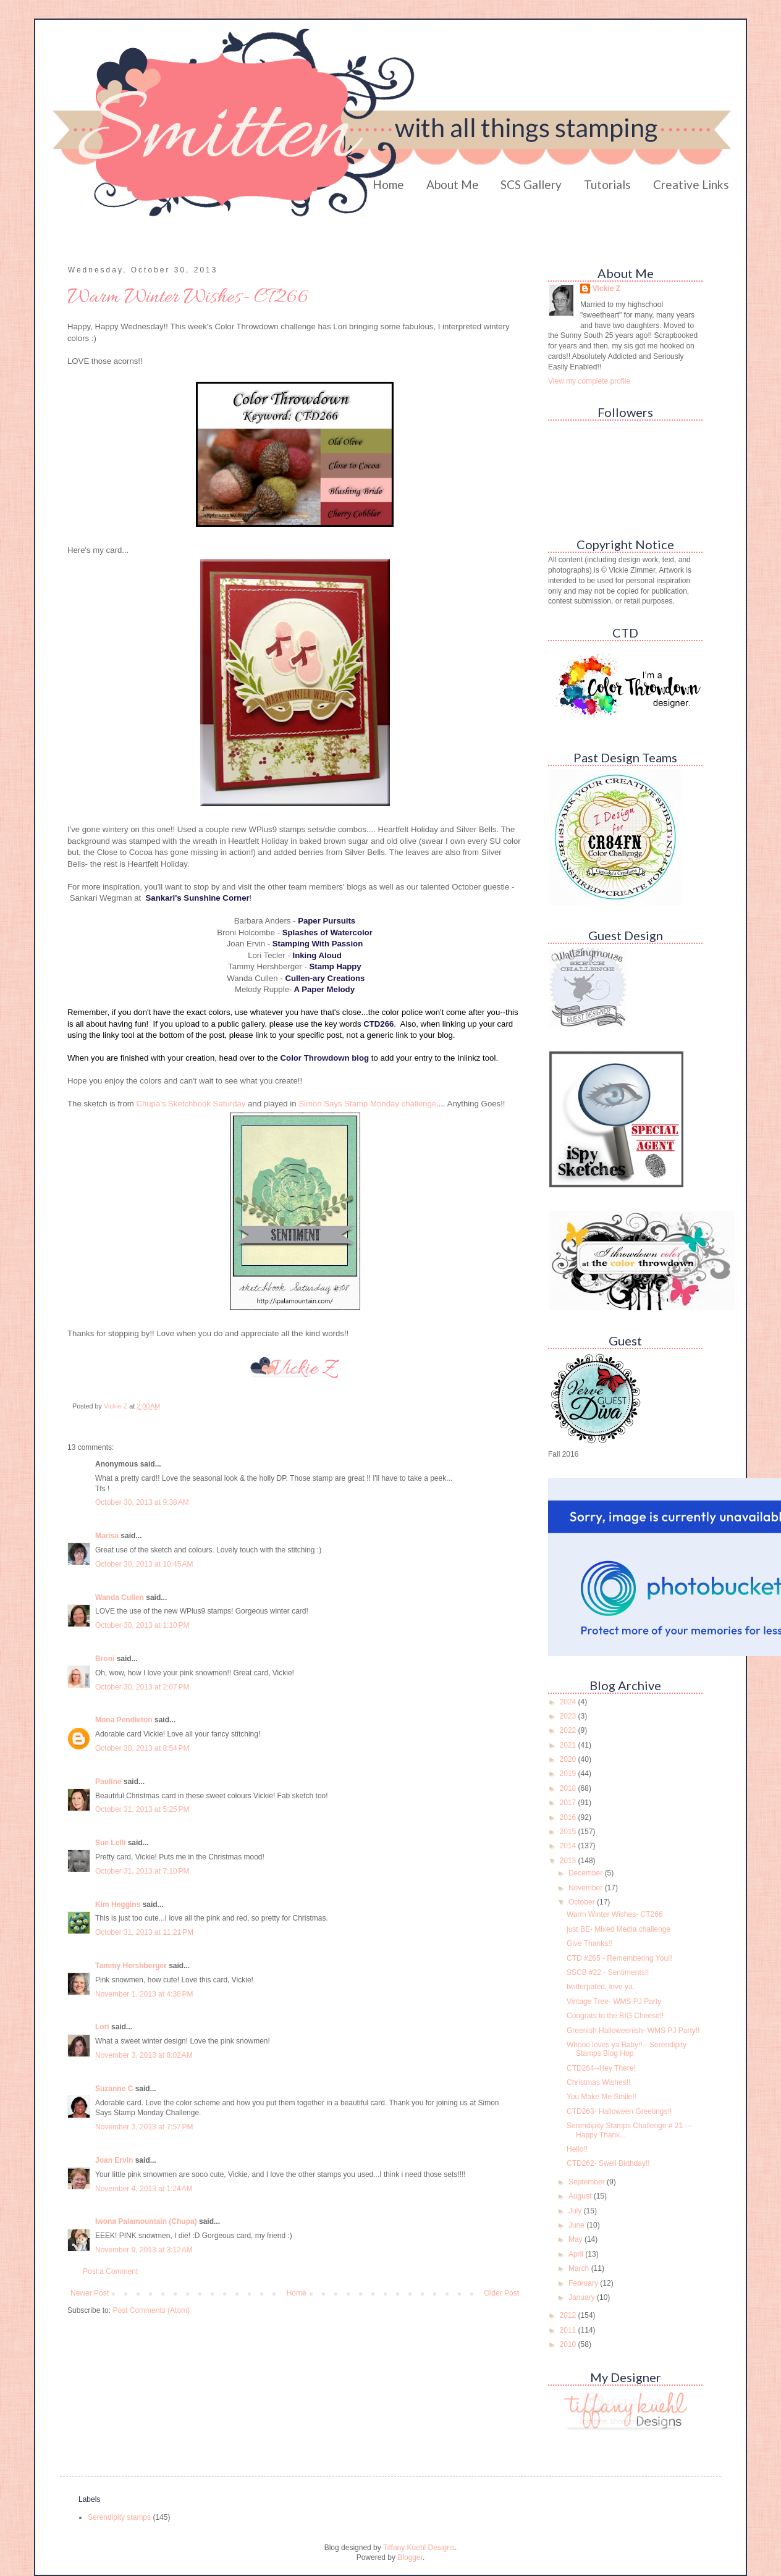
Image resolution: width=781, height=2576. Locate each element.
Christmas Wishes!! (598, 2082)
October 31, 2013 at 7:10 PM (142, 1871)
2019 (569, 1773)
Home (388, 184)
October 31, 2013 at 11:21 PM (144, 1932)
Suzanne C (114, 2088)
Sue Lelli (111, 1842)
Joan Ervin (114, 2160)
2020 (569, 1759)
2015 (569, 1831)
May (576, 2239)
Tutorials (607, 184)
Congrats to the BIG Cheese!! (615, 2015)
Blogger (410, 2557)
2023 (569, 1716)
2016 (569, 1817)
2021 (569, 1745)
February (584, 2283)
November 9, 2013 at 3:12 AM (144, 2250)
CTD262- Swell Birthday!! (608, 2163)
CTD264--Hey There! (601, 2068)
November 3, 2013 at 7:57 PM (144, 2127)
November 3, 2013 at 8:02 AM (144, 2055)
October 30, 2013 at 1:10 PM (142, 1625)
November (586, 1888)
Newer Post (89, 2293)
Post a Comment (110, 2271)
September (587, 2182)
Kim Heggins (117, 1904)
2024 (569, 1702)
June (577, 2225)
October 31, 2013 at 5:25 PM (142, 1809)
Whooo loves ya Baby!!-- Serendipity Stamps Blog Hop (626, 2049)
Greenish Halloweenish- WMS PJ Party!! (633, 2030)
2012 (569, 2315)
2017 (569, 1802)
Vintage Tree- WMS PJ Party (614, 2001)
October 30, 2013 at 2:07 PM (142, 1687)
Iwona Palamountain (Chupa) (146, 2221)
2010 (569, 2344)
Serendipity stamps (119, 2517)
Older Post (501, 2293)
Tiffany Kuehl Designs (419, 2547)
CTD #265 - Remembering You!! (619, 1958)
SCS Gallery (531, 184)
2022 (569, 1730)
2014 (569, 1846)
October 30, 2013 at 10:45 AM (144, 1564)
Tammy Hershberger (131, 1965)
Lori (102, 2026)
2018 (569, 1788)
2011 (569, 2330)
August (581, 2196)
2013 (569, 1860)
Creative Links (691, 184)
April (576, 2254)
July (576, 2211)
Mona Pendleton (124, 1719)
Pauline (108, 1781)
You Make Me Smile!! (601, 2096)
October (582, 1902)
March (579, 2268)
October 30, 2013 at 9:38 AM (142, 1502)
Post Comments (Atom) (151, 2310)
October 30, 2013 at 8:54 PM (142, 1748)
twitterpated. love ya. (601, 1986)
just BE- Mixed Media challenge (618, 1929)
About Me (452, 184)
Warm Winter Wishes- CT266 (615, 1914)
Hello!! (577, 2149)
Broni (104, 1658)
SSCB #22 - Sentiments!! (608, 1972)
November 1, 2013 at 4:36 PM (144, 1994)
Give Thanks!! (589, 1943)
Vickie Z (606, 288)
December (586, 1873)
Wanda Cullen (119, 1597)
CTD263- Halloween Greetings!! (619, 2111)
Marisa (107, 1535)
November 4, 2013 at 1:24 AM (144, 2188)
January (582, 2297)
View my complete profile (589, 381)
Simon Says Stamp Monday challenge (367, 1103)
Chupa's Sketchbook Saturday (190, 1103)
